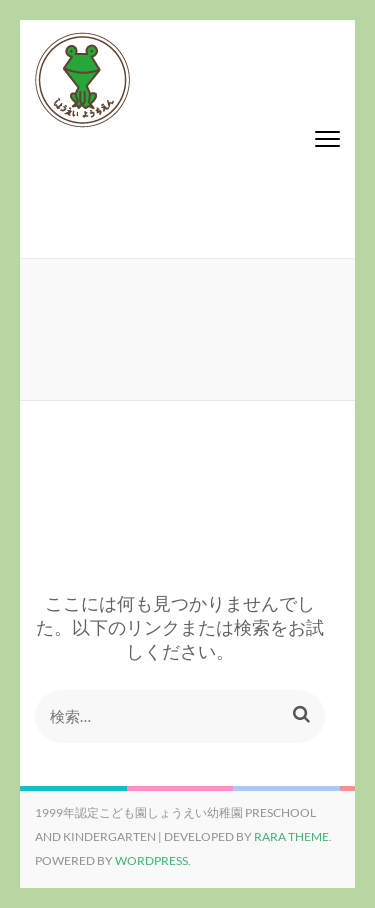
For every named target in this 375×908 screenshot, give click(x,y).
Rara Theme (291, 836)
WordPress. (153, 860)
